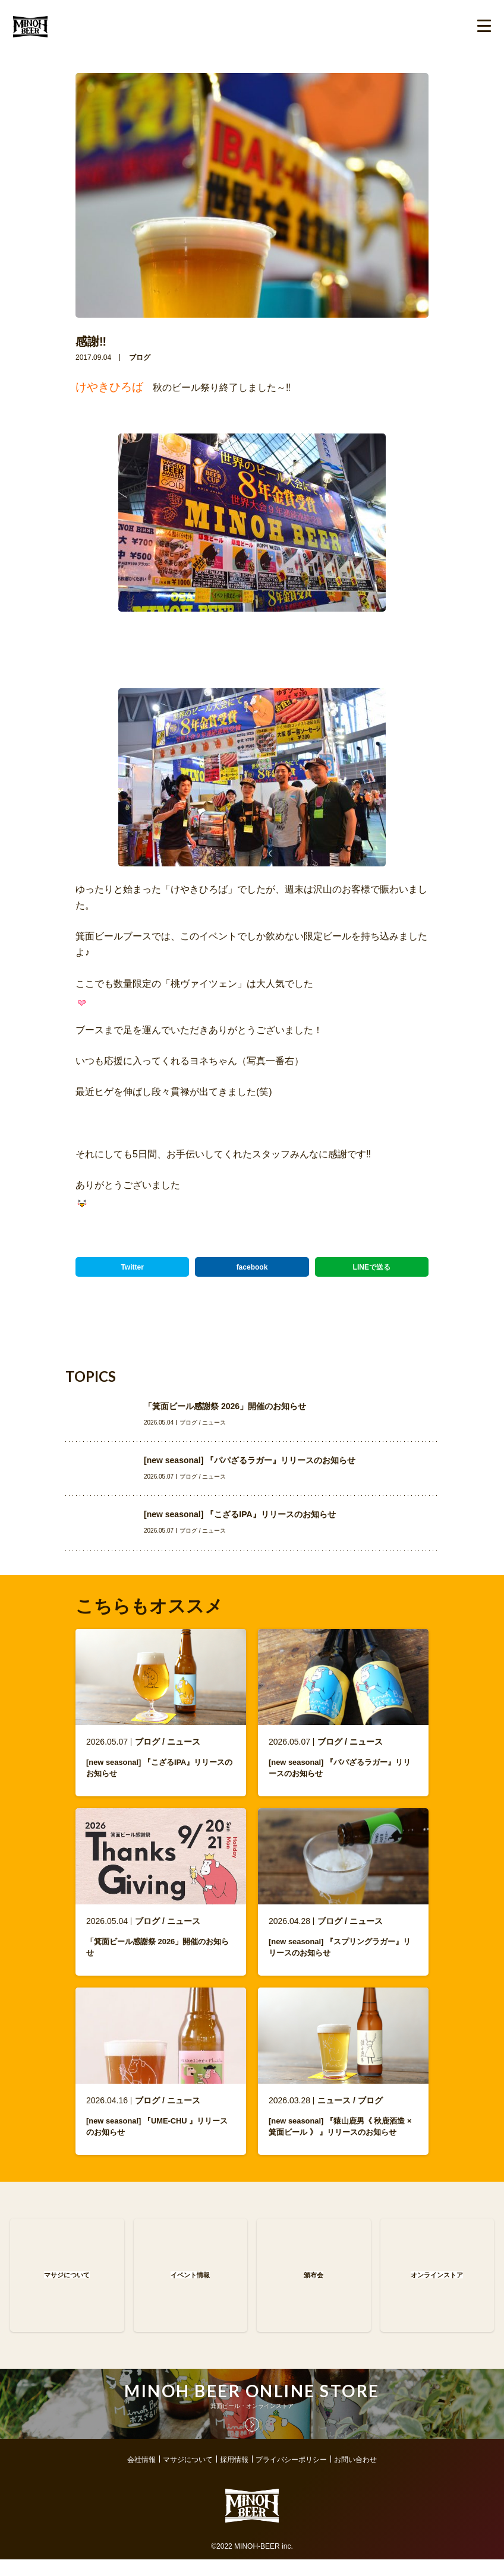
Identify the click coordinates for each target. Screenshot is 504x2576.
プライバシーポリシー (291, 2476)
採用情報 (234, 2476)
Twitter (132, 1267)
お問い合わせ (355, 2476)
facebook (252, 1267)
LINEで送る (371, 1267)
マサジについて (188, 2476)
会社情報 (141, 2476)
